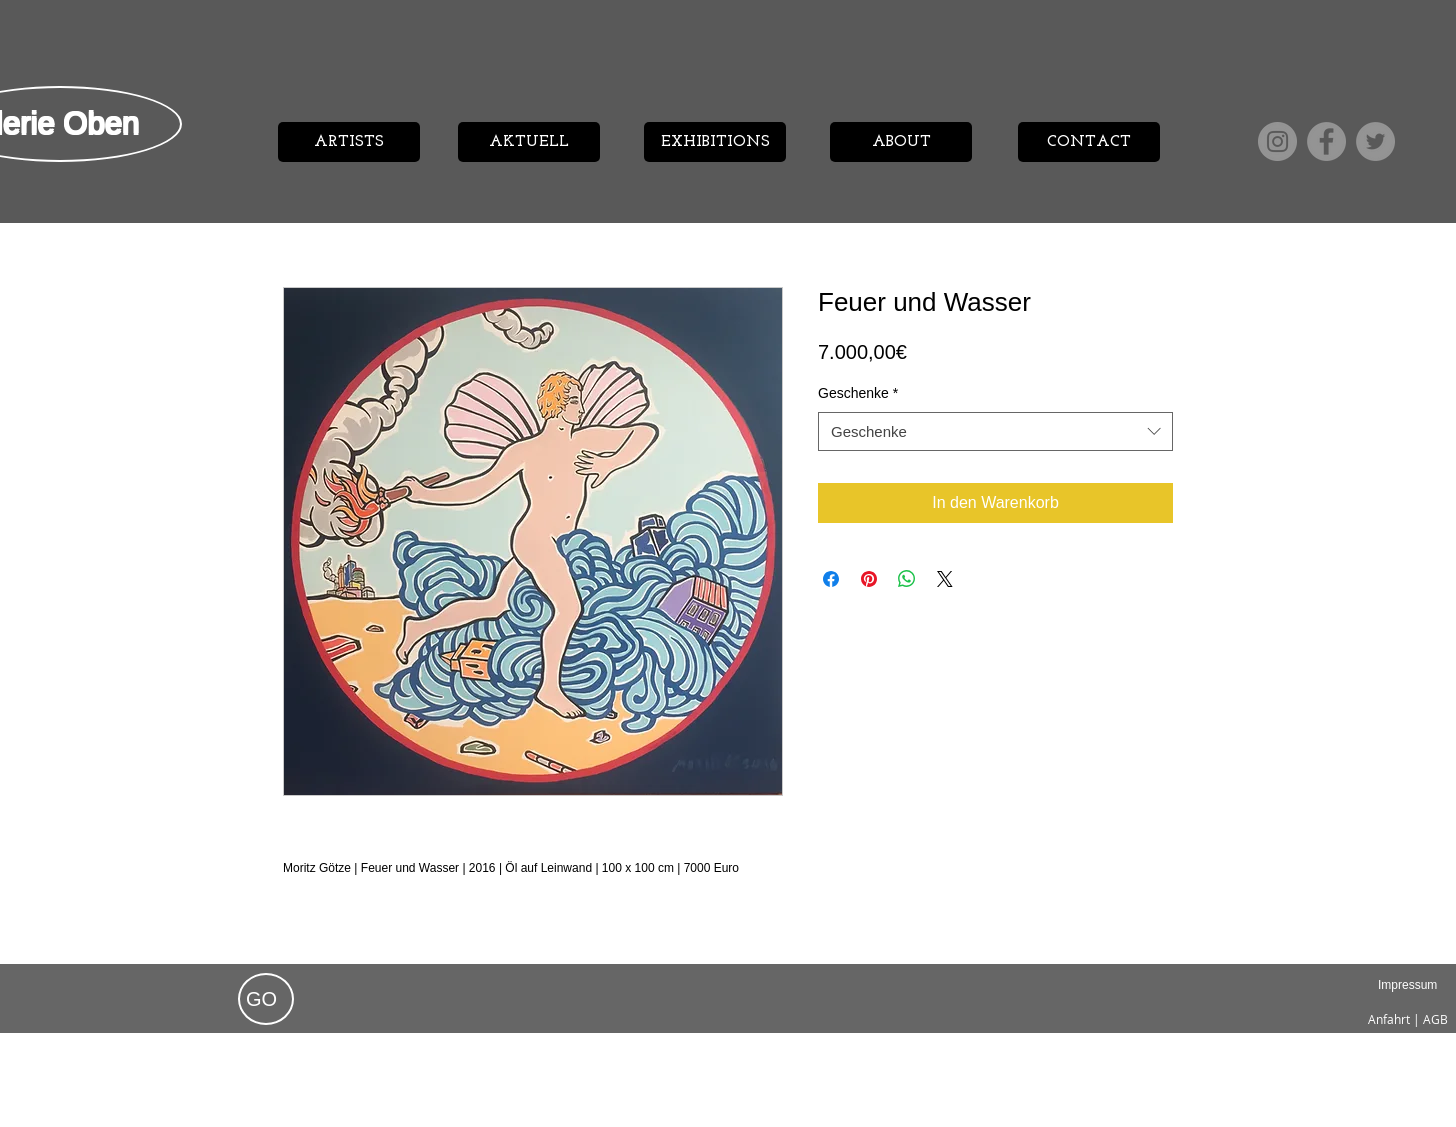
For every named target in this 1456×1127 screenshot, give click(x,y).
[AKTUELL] (529, 142)
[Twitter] (1375, 141)
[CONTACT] (1089, 142)
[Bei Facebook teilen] (831, 579)
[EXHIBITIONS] (715, 142)
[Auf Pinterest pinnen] (869, 579)
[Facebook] (1326, 141)
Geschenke (858, 393)
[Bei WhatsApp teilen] (907, 579)
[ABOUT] (901, 142)
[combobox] (995, 431)
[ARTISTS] (349, 142)
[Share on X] (945, 579)
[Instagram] (1277, 141)
